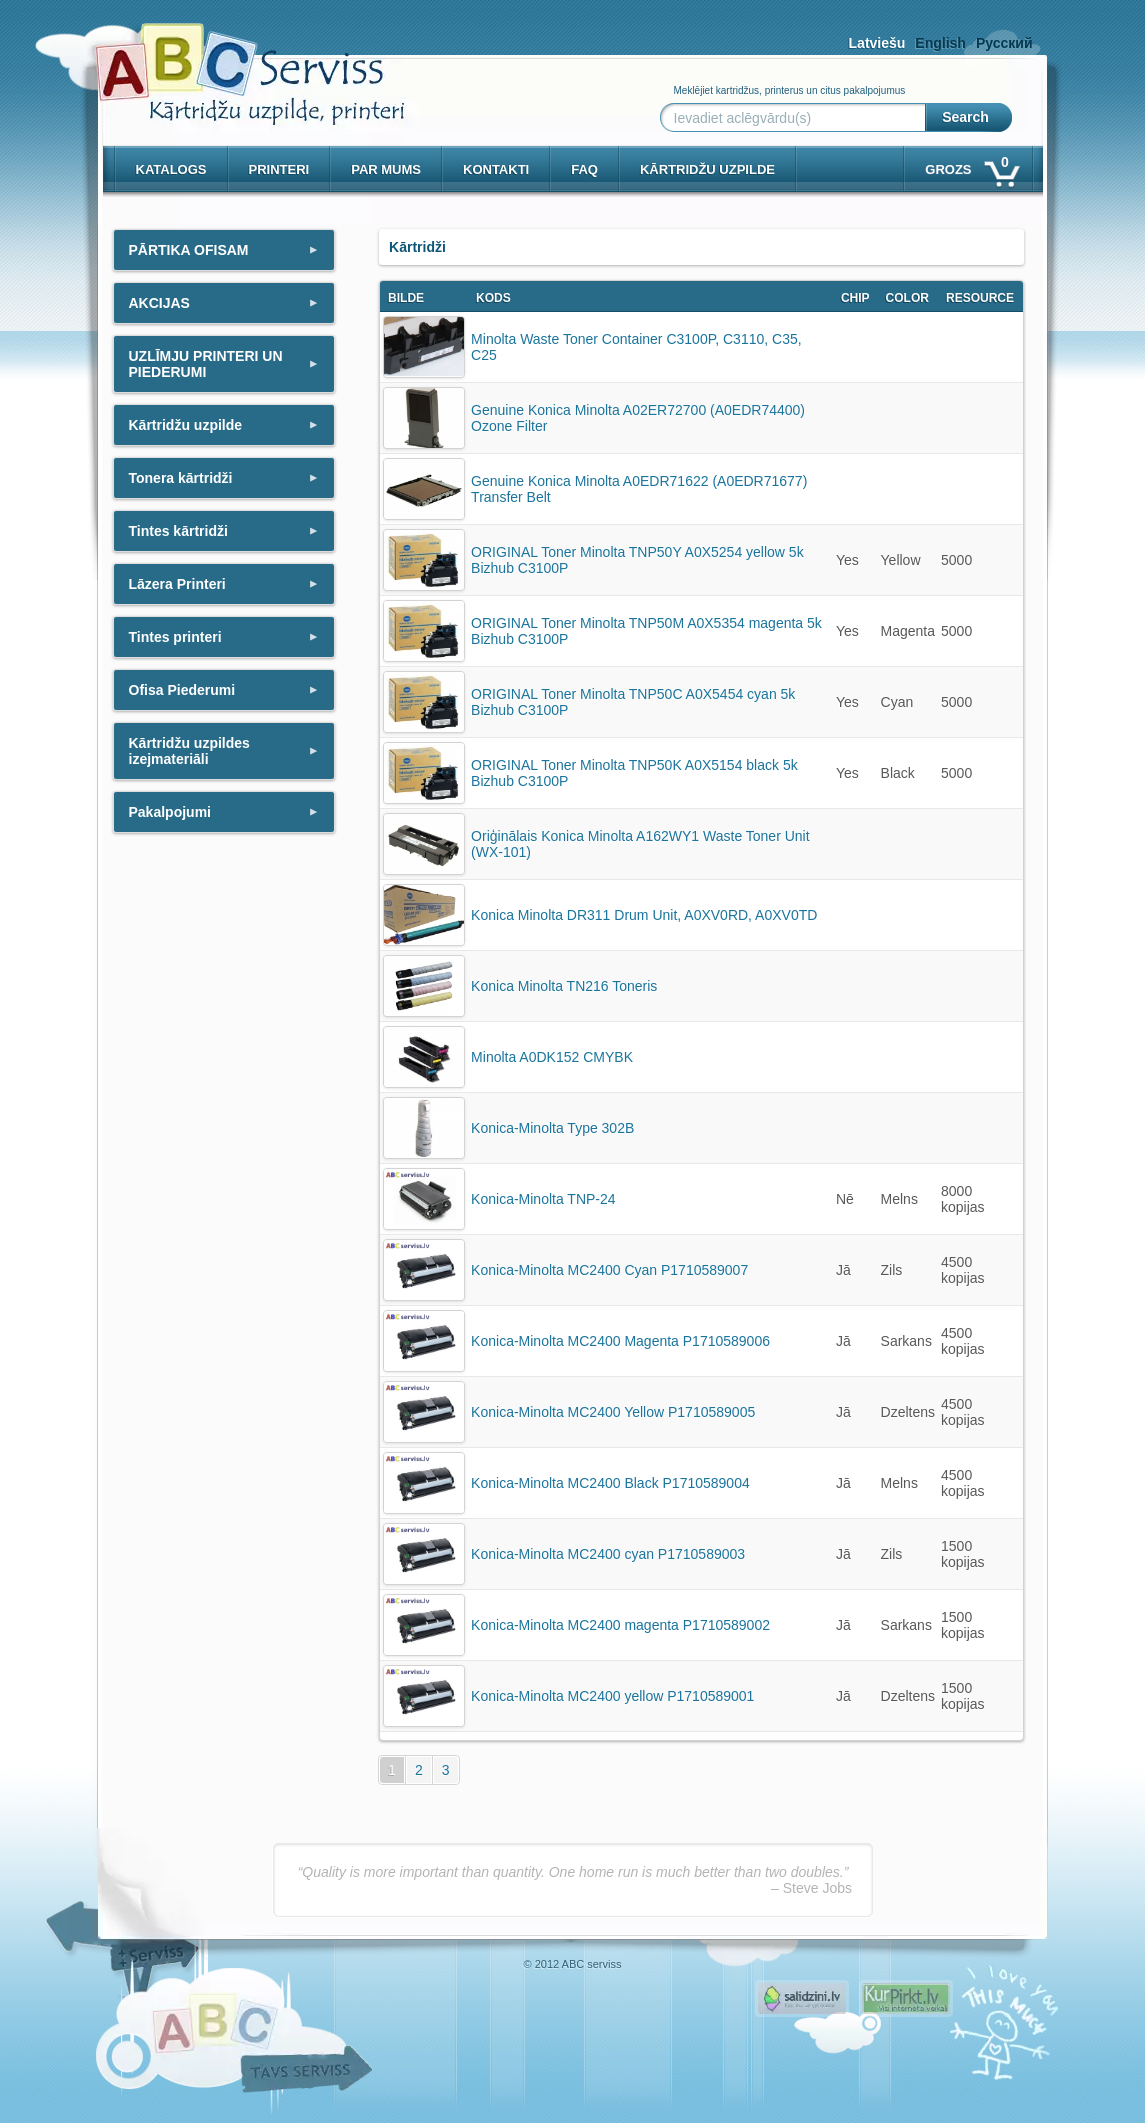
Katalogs (171, 169)
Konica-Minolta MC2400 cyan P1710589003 (608, 1554)
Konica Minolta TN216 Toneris (564, 986)
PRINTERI (279, 169)
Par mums (386, 169)
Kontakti (496, 169)
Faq (584, 169)
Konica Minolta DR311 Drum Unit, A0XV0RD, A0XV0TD (644, 915)
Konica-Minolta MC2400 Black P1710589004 (610, 1483)
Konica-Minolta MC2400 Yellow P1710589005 (613, 1412)
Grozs (970, 165)
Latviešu (877, 43)
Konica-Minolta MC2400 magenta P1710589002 (620, 1625)
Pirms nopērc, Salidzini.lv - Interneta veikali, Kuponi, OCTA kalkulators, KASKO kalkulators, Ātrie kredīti (802, 1998)
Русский (1004, 43)
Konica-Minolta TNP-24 (543, 1199)
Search (965, 117)
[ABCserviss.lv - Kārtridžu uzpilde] (232, 60)
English (940, 43)
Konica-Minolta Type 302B (552, 1128)
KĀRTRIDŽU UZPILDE (707, 169)
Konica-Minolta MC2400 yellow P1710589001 (612, 1696)
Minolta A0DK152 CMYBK (552, 1057)
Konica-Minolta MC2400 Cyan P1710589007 (609, 1270)
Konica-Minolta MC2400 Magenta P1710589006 (620, 1341)
